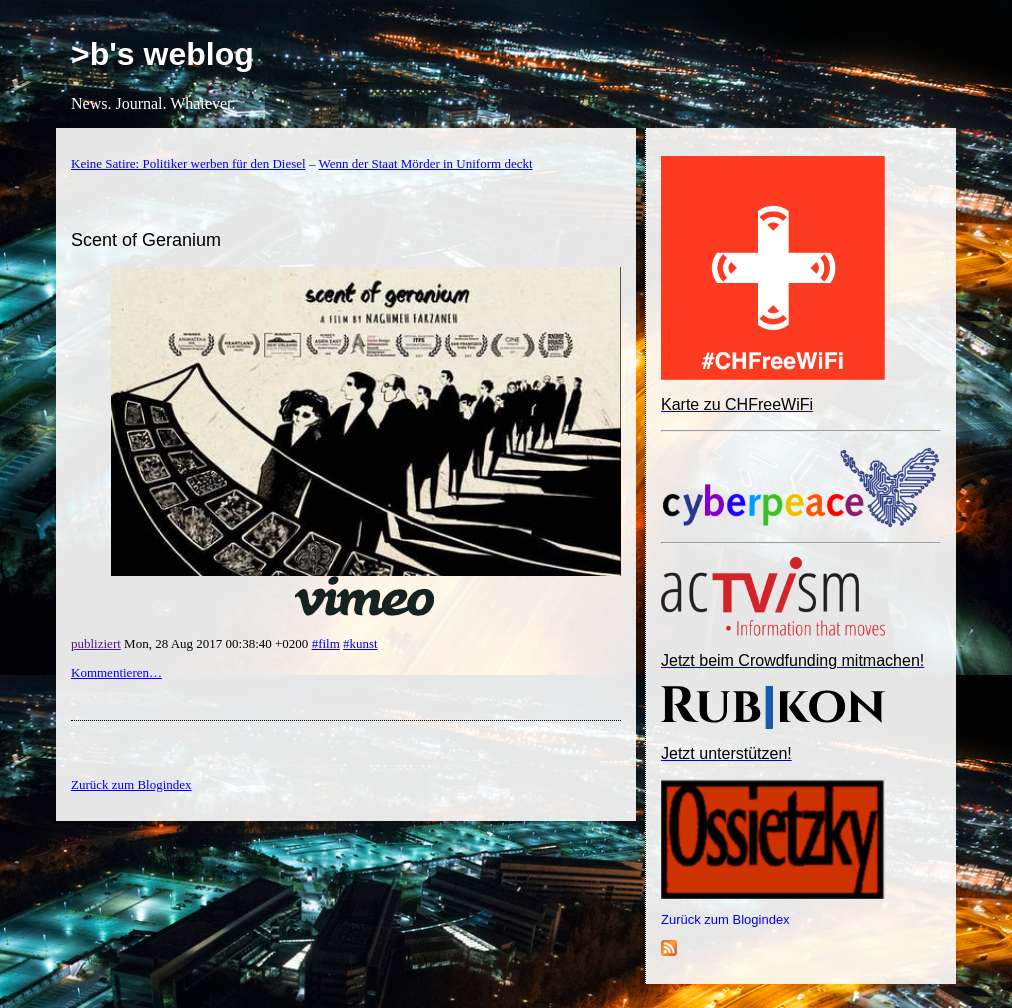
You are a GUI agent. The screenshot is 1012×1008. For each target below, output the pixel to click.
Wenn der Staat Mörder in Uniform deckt (425, 163)
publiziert (96, 643)
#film (326, 643)
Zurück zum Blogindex (725, 919)
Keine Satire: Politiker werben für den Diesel (188, 163)
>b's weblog (162, 54)
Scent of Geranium (146, 240)
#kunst (360, 643)
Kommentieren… (116, 672)
